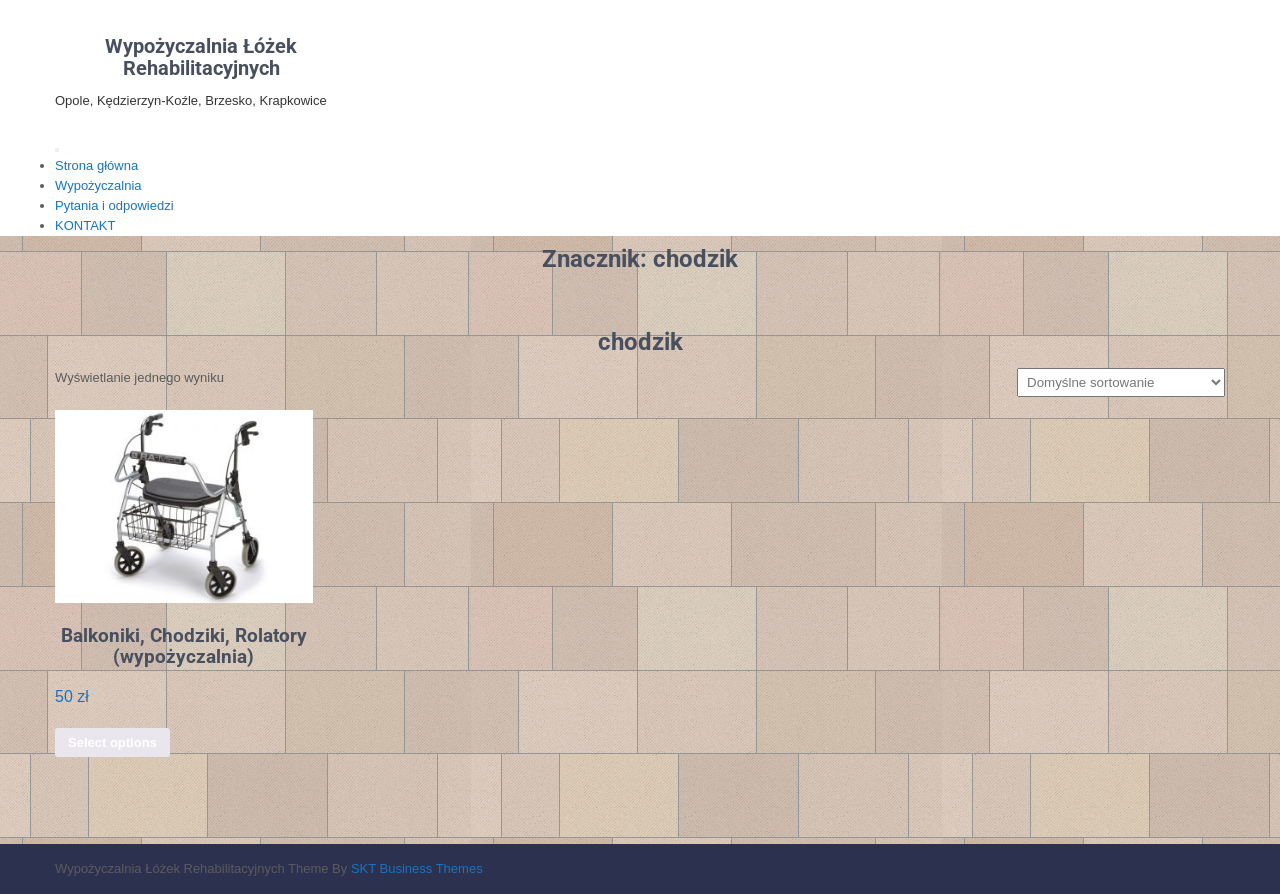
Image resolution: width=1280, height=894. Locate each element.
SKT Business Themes (417, 868)
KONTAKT (85, 225)
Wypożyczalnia (98, 185)
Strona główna (96, 165)
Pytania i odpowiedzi (114, 205)
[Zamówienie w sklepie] (1121, 382)
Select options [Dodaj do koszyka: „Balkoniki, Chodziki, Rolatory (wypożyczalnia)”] (112, 742)
